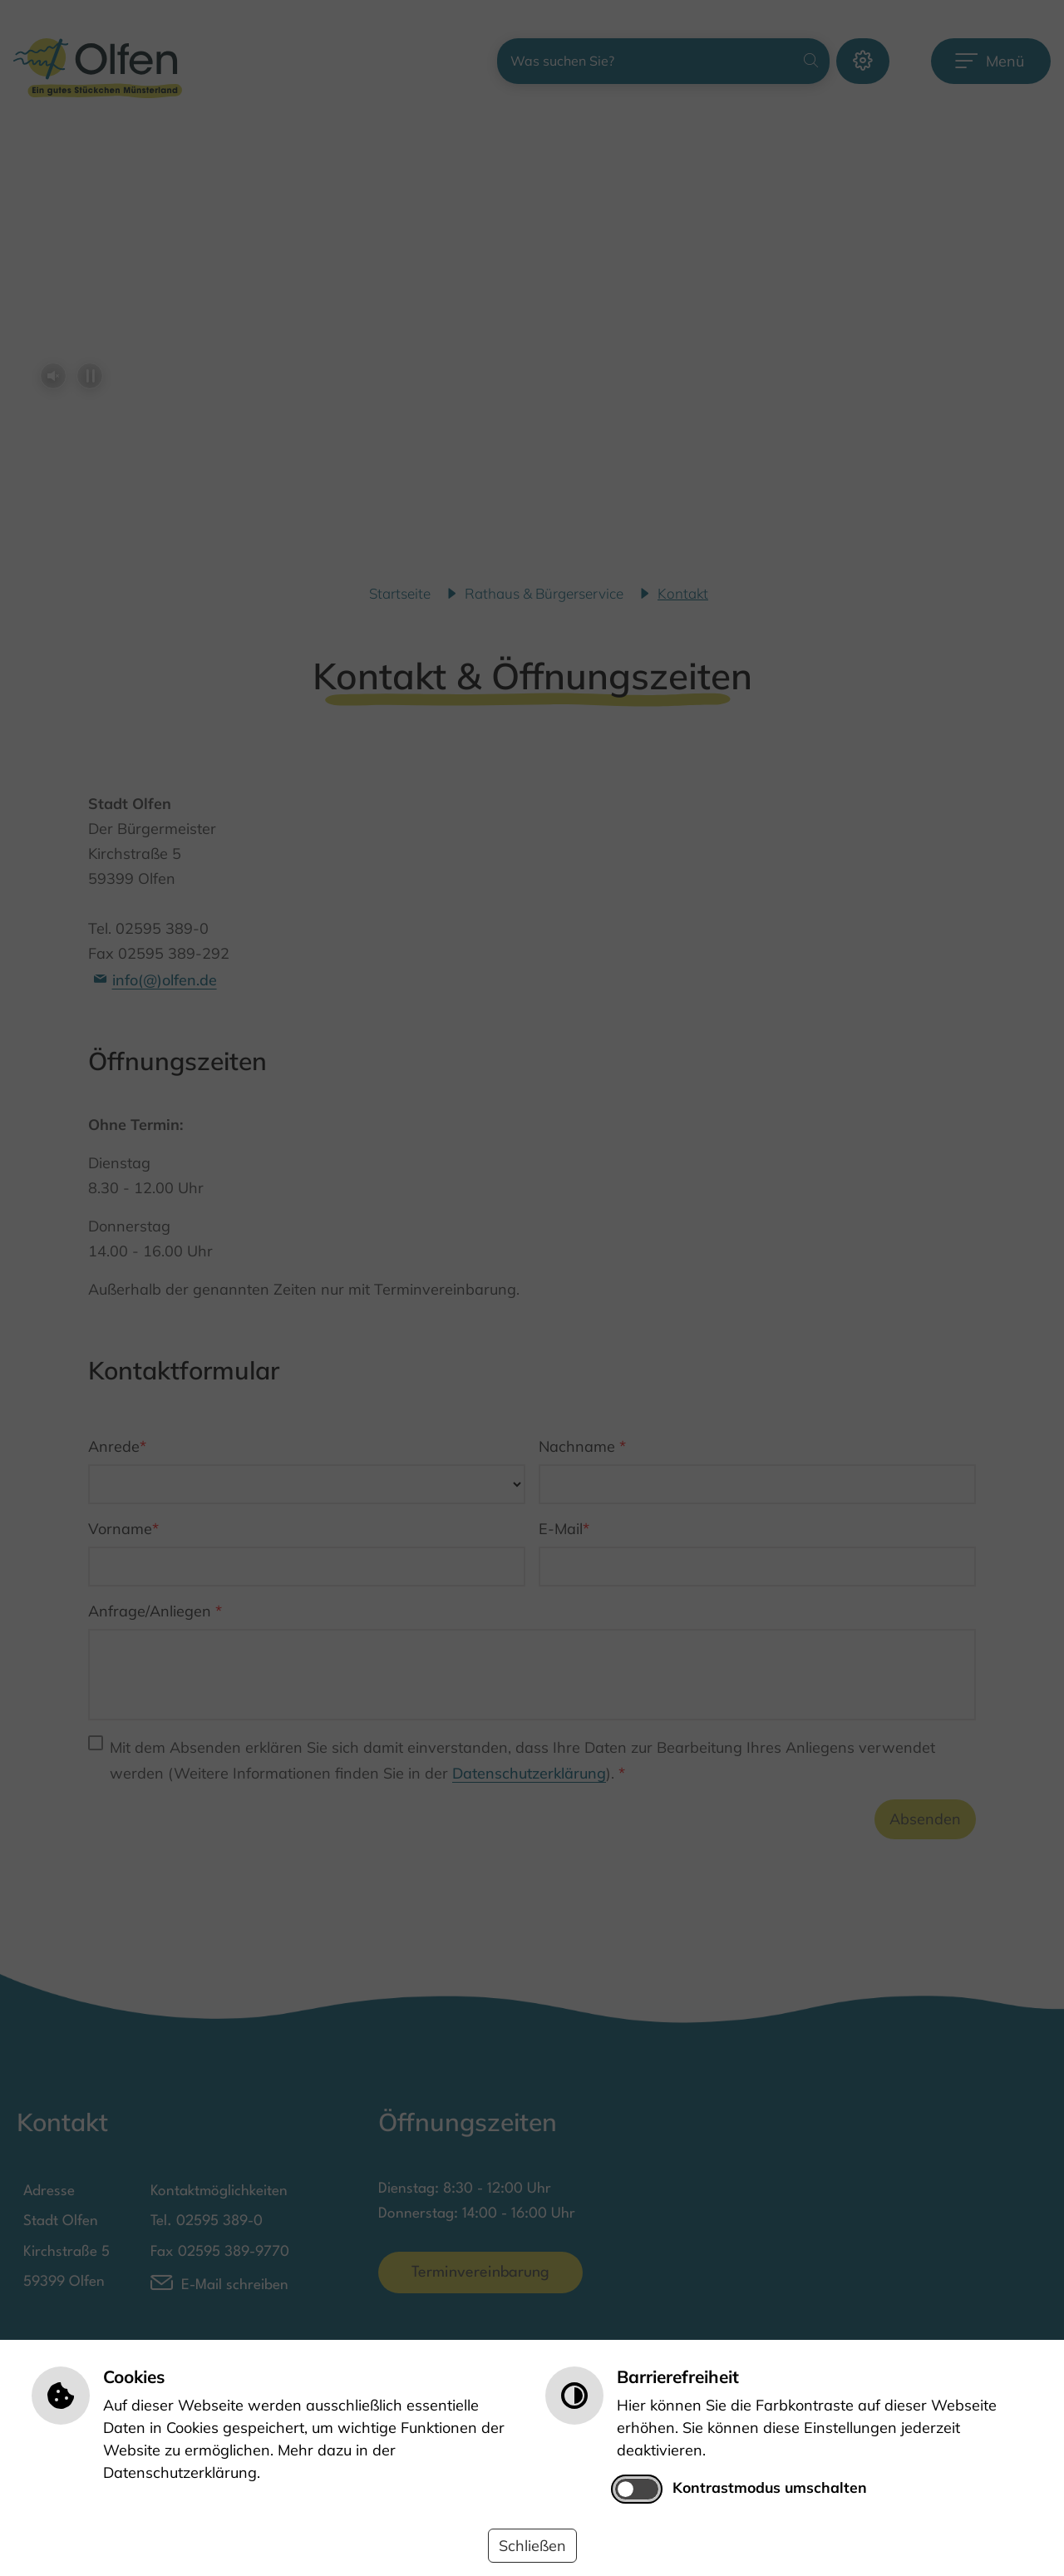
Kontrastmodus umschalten (769, 2487)
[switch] (636, 2489)
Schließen (532, 2545)
